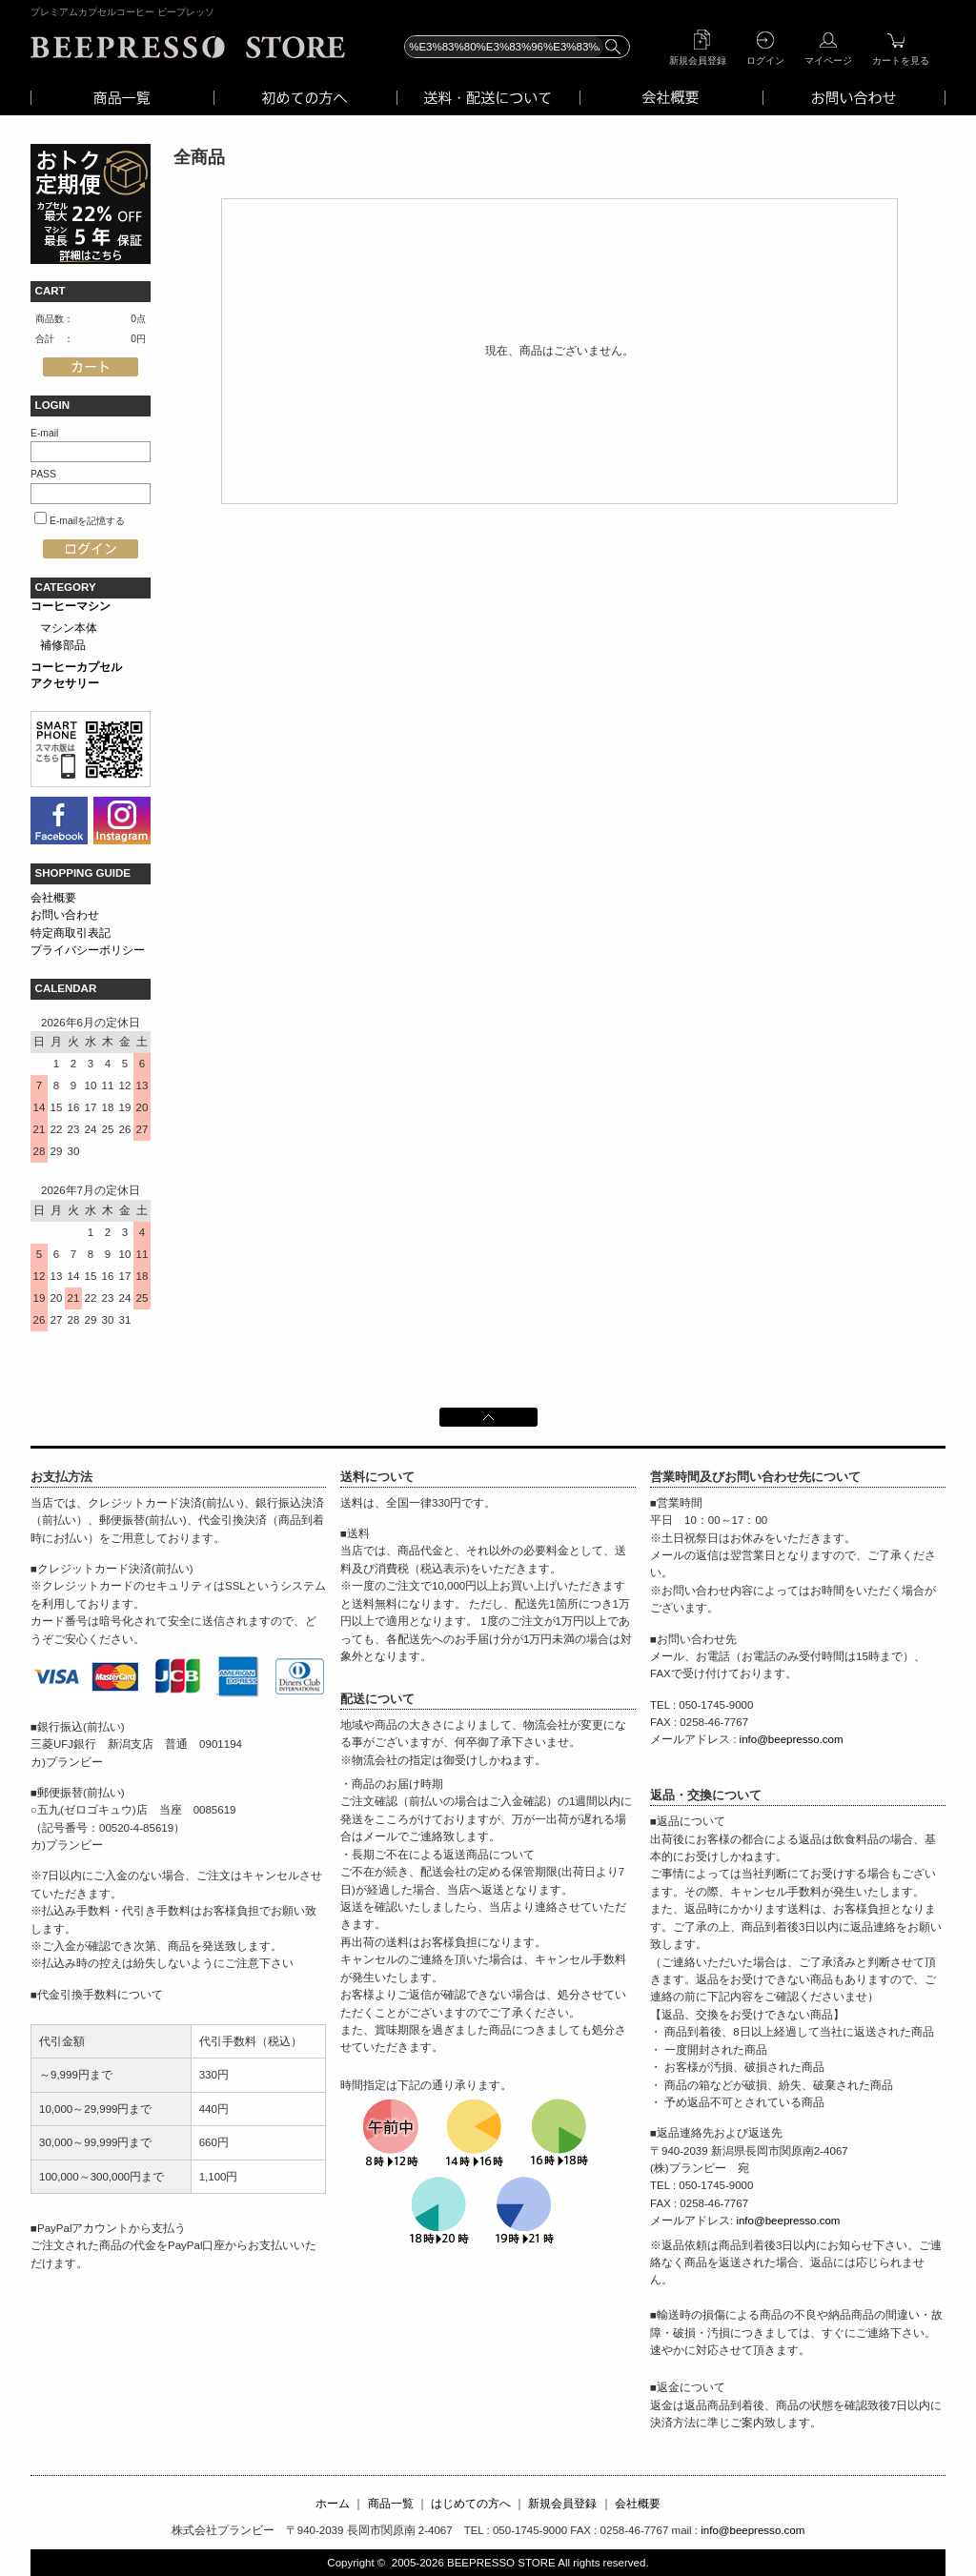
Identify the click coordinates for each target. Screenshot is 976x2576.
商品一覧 (391, 2503)
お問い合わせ (64, 915)
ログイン (765, 60)
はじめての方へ (471, 2503)
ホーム (332, 2503)
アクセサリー (64, 683)
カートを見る (900, 60)
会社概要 (53, 897)
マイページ (828, 60)
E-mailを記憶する (87, 521)
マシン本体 (68, 628)
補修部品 (63, 645)
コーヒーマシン (70, 606)
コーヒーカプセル (76, 667)
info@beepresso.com (792, 1739)
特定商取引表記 (70, 933)
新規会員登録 (697, 60)
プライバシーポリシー (87, 950)
